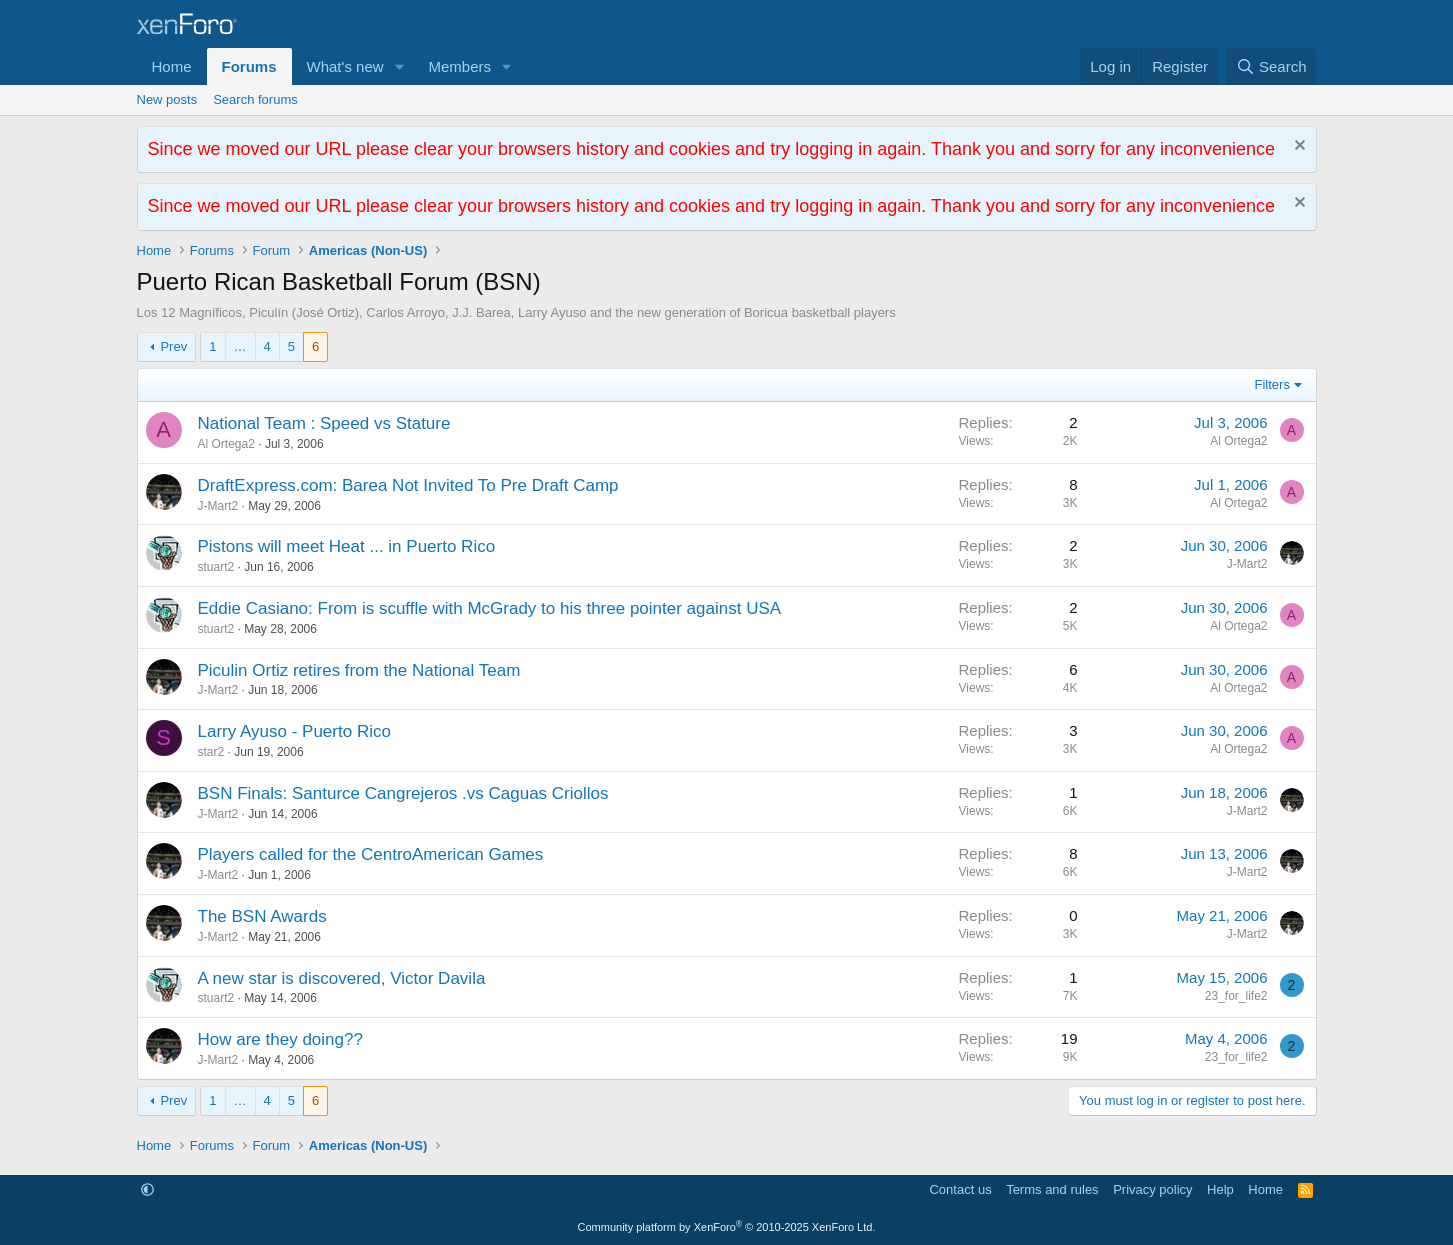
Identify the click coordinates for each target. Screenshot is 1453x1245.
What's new (345, 66)
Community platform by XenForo (727, 1227)
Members (459, 66)
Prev (173, 346)
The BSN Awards (262, 916)
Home (172, 66)
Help (1220, 1189)
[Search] (1271, 66)
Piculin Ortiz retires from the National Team (359, 670)
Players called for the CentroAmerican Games (371, 854)
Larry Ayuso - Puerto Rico (294, 731)
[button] (399, 66)
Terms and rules (1052, 1189)
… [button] (240, 346)
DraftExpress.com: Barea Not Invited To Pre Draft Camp (408, 485)
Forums (249, 66)
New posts (167, 99)
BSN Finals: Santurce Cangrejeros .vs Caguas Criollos (403, 793)
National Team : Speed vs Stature (324, 423)
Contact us (960, 1189)
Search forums (255, 99)
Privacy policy (1152, 1189)
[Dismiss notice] (1297, 147)
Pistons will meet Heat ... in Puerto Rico (347, 546)
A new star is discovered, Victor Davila (342, 978)
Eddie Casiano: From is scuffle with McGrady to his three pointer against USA (490, 608)
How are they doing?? (280, 1039)
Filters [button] (1272, 384)
